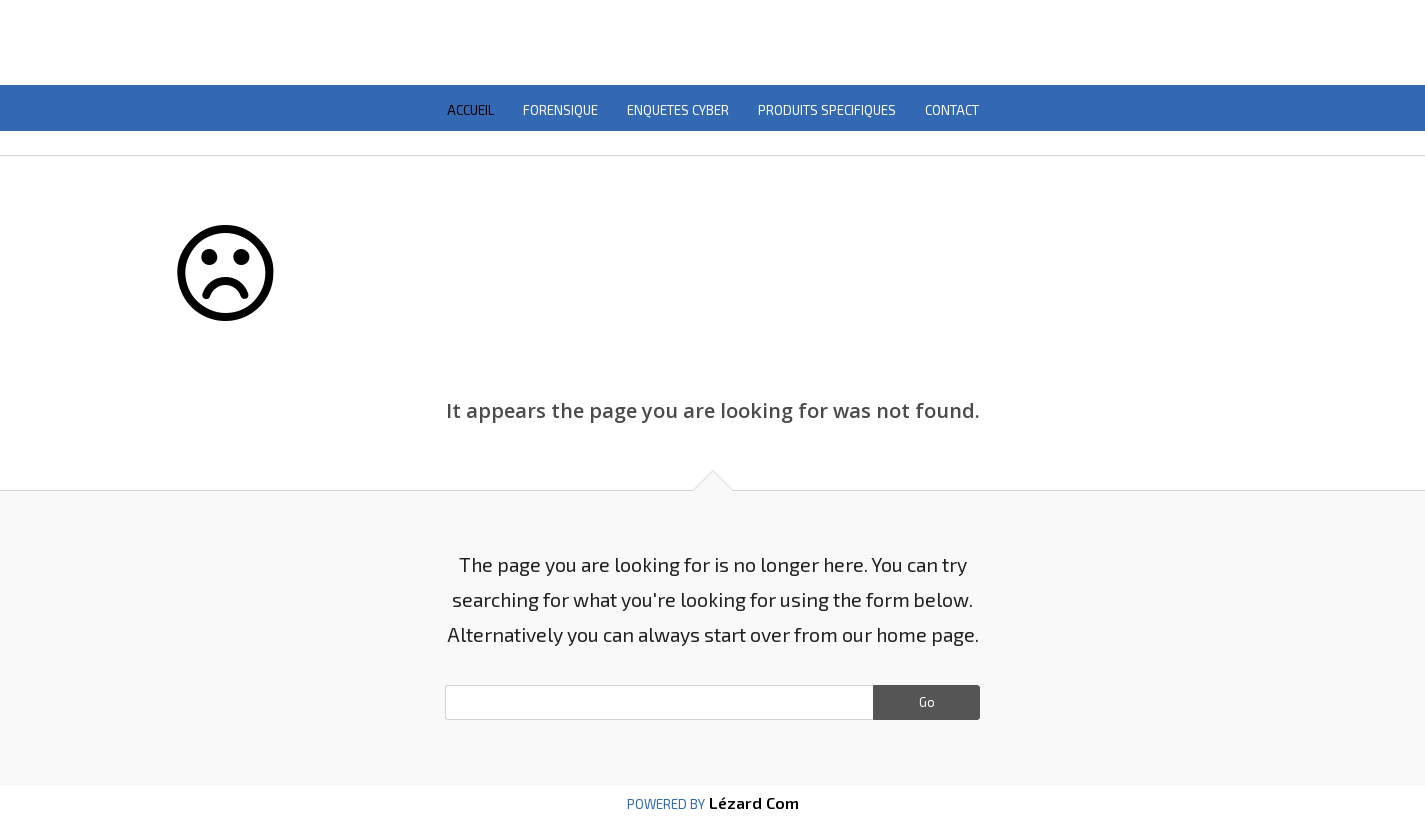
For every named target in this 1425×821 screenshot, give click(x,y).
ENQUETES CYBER (678, 110)
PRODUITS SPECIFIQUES (827, 110)
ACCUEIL (470, 110)
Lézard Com (752, 802)
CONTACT (952, 110)
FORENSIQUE (560, 110)
